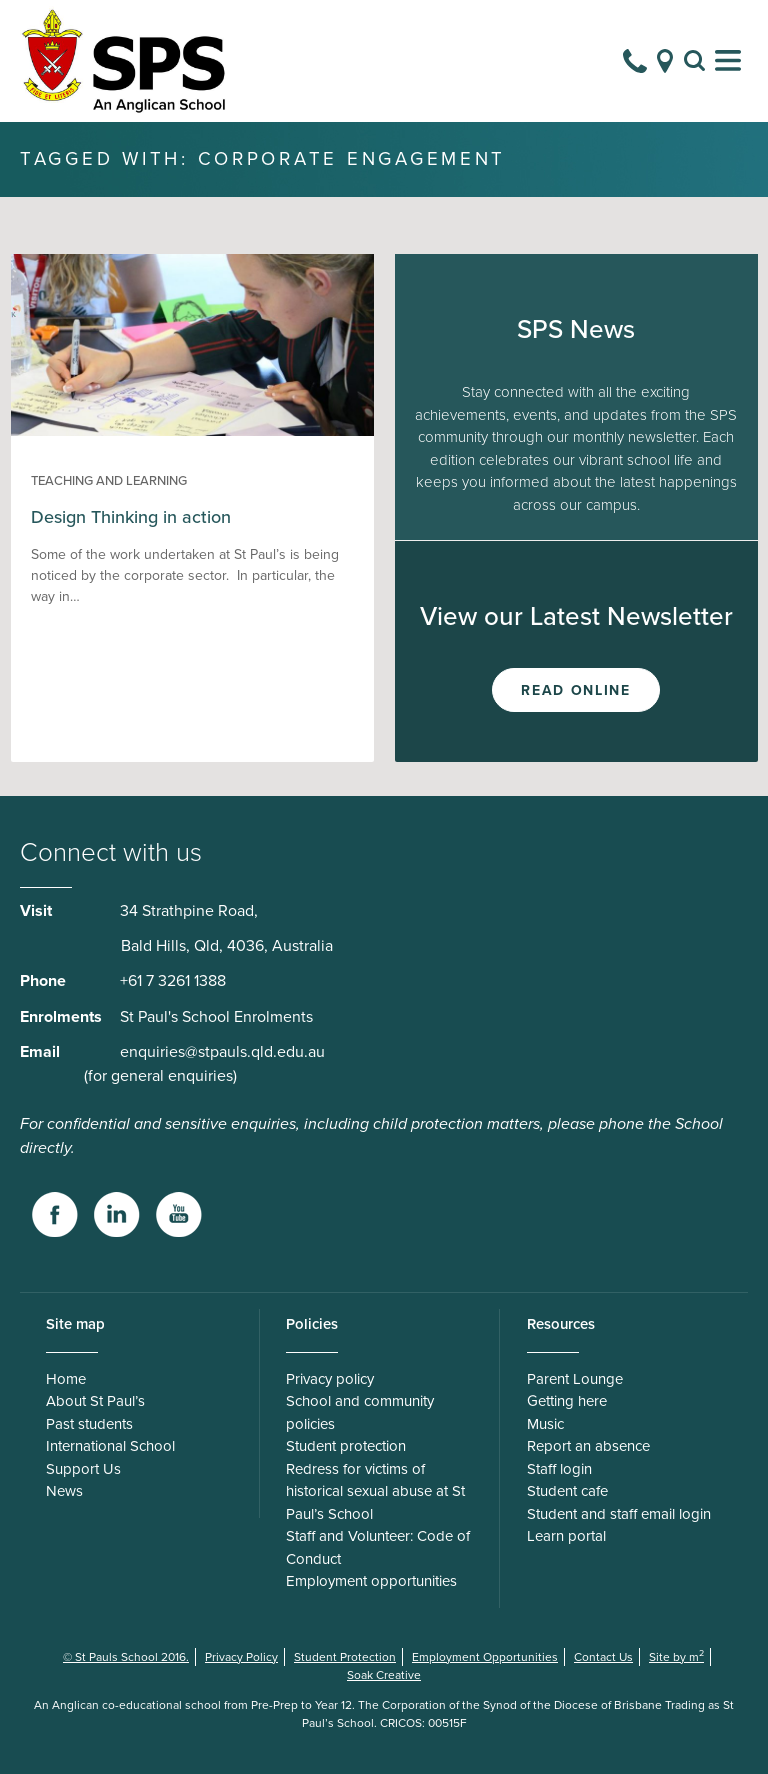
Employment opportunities (371, 1581)
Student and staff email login (619, 1514)
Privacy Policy (241, 1657)
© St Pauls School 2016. (126, 1657)
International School (110, 1446)
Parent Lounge (575, 1379)
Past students (89, 1424)
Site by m (676, 1657)
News (64, 1491)
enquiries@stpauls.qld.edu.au (222, 1052)
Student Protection (345, 1657)
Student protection (346, 1446)
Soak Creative (384, 1675)
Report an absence (588, 1446)
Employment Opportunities (485, 1657)
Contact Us (603, 1657)
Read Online (575, 690)
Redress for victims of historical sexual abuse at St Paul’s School (375, 1491)
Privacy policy (330, 1379)
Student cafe (567, 1491)
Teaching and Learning (109, 481)
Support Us (83, 1469)
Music (545, 1424)
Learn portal (566, 1536)
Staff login (559, 1469)
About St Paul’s (95, 1401)
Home (66, 1379)
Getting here (567, 1401)
